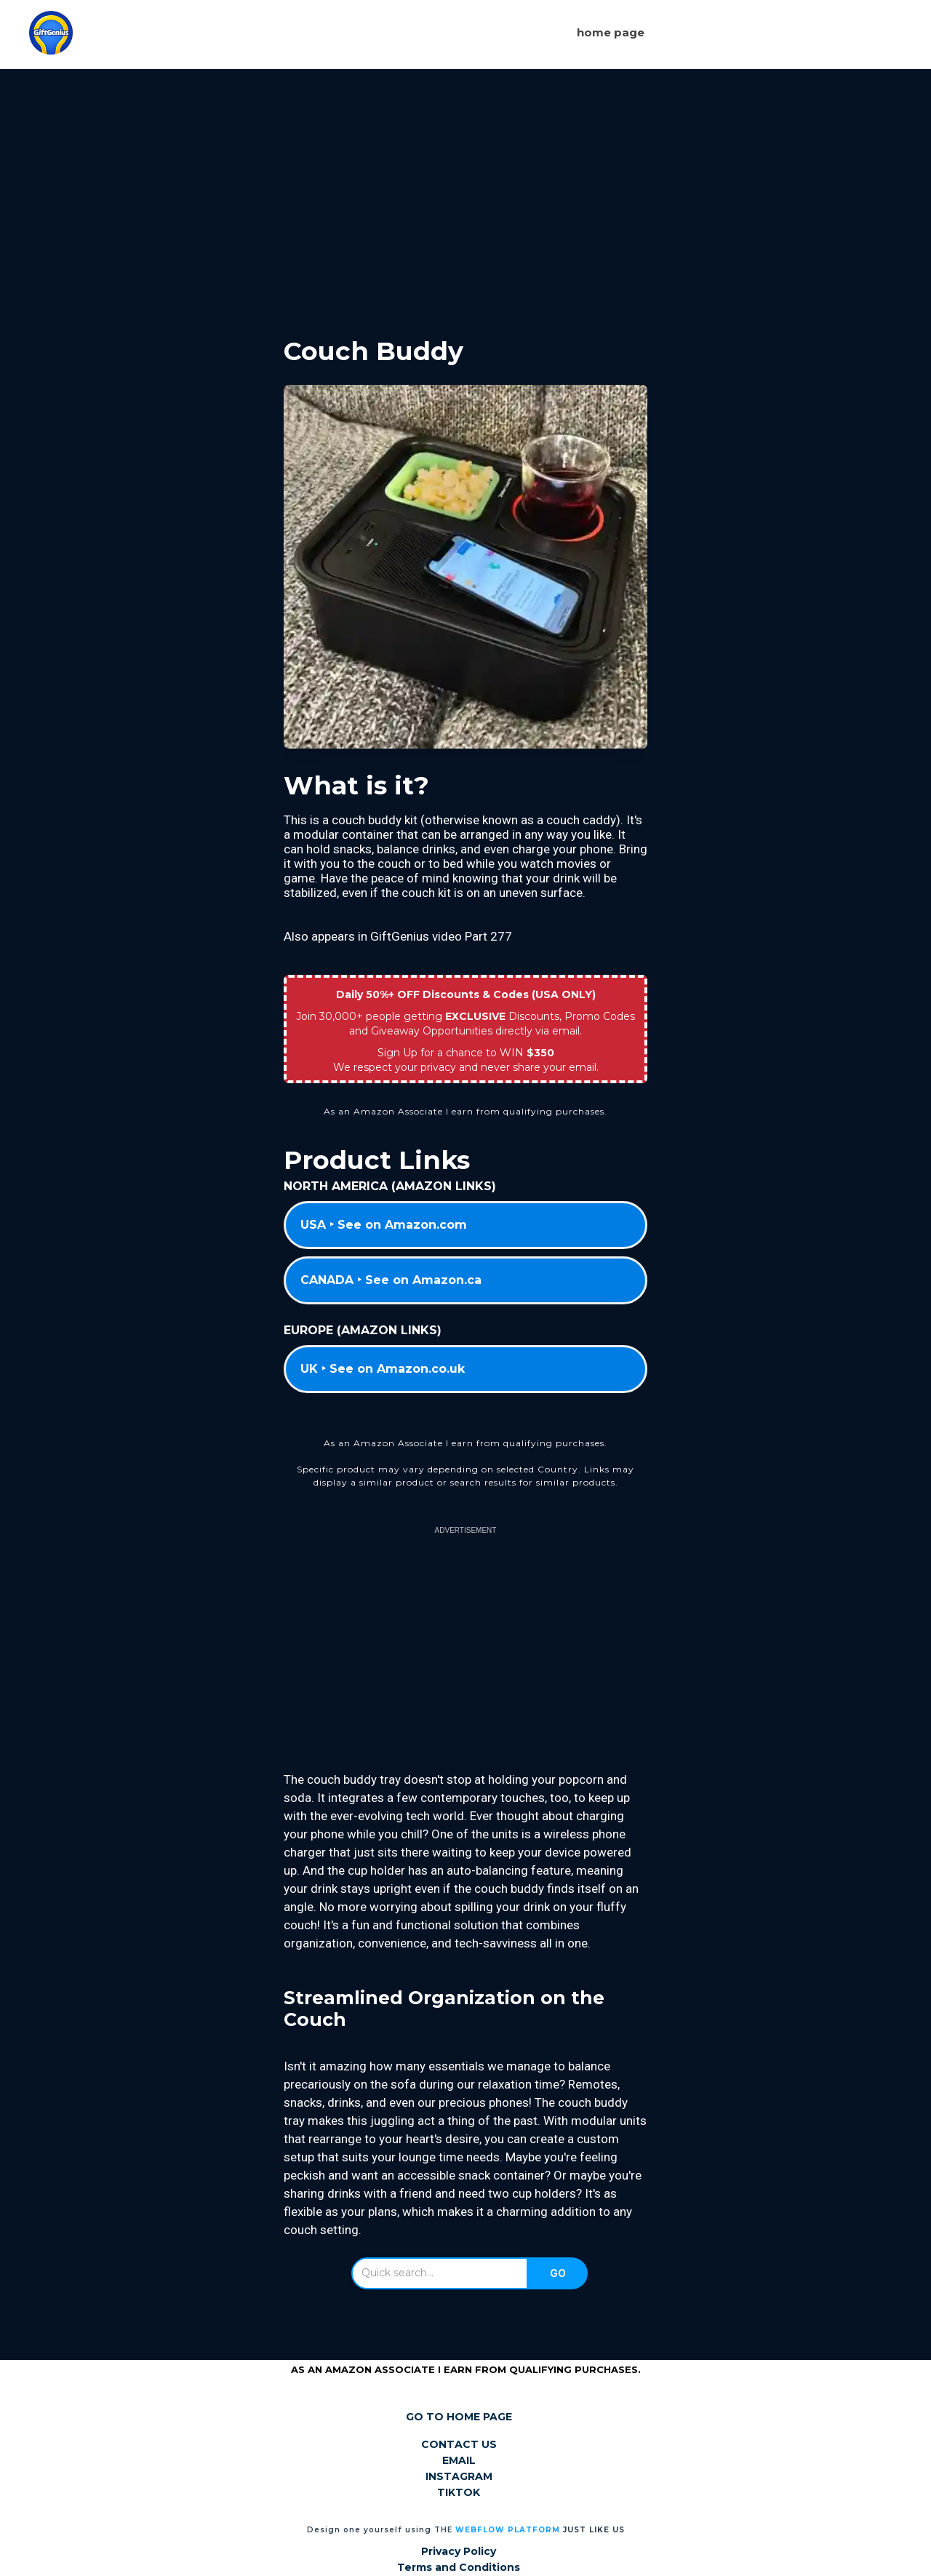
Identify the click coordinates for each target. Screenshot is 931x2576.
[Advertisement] (465, 191)
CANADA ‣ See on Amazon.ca (391, 1280)
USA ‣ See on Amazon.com (383, 1225)
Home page (610, 32)
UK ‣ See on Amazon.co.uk (382, 1369)
